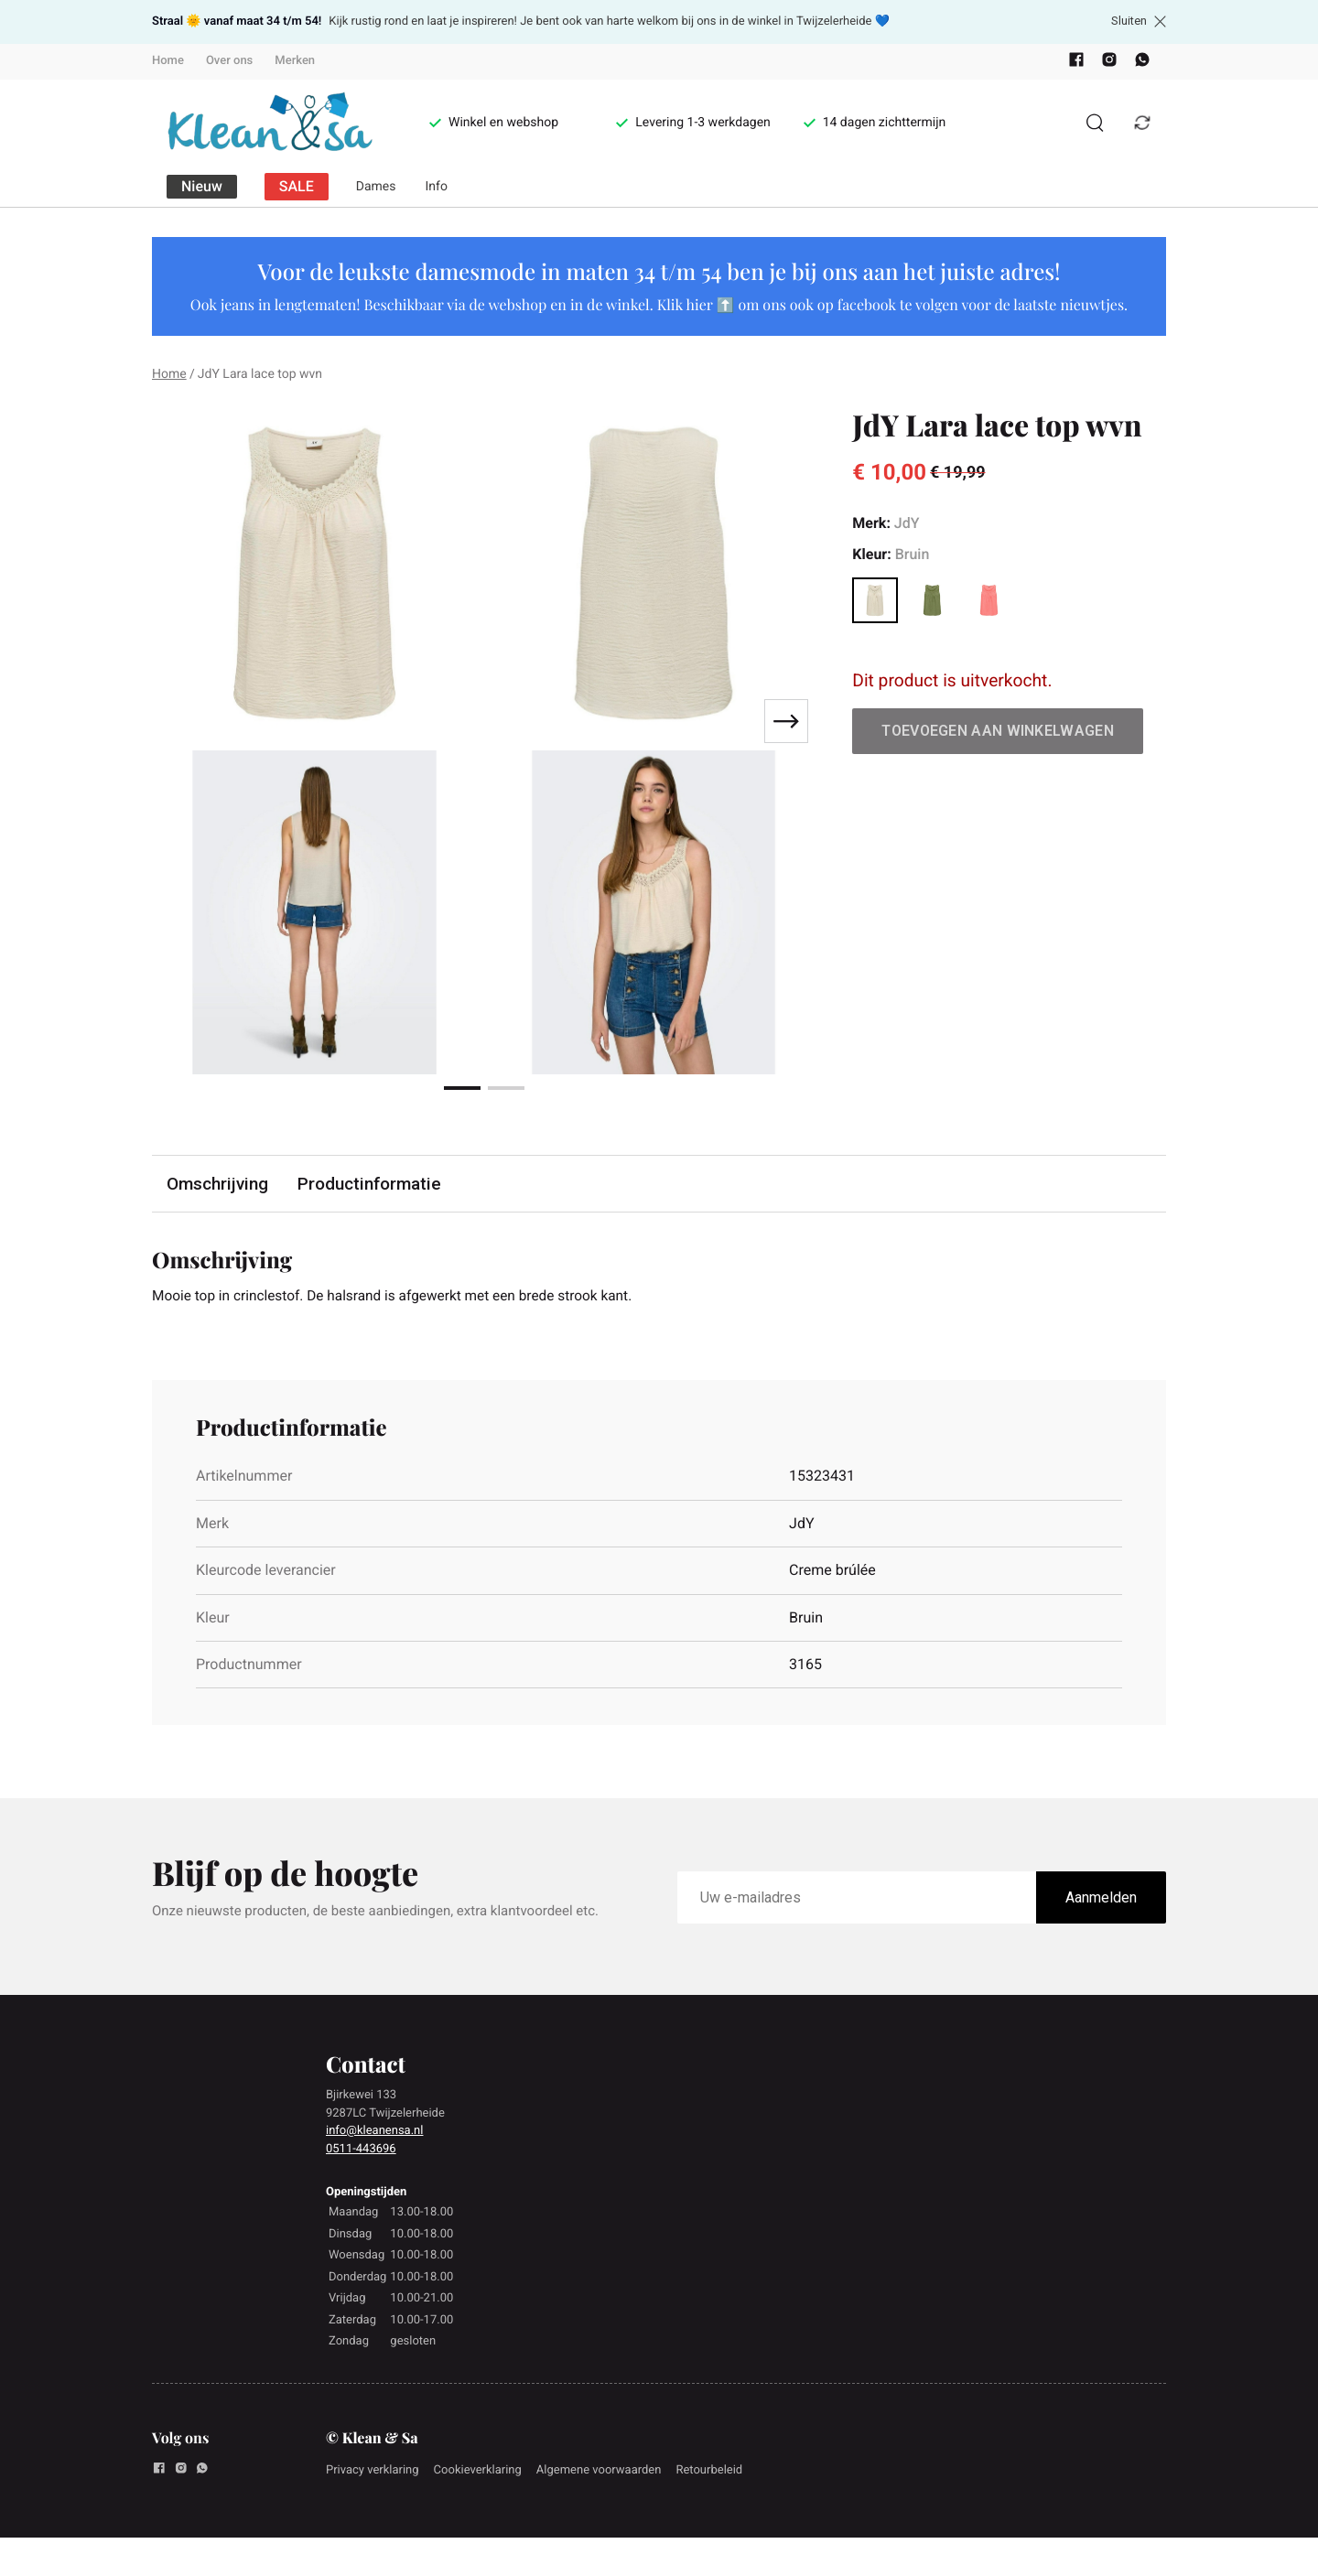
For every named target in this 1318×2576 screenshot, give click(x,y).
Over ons (229, 61)
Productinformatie (370, 1183)
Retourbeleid (708, 2471)
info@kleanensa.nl (374, 2132)
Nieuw (201, 186)
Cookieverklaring (478, 2471)
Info (437, 186)
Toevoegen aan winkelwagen (997, 730)
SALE (296, 186)
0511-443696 (361, 2150)
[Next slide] (786, 721)
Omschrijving (218, 1183)
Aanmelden (1101, 1899)
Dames (376, 186)
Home (168, 61)
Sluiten (1138, 21)
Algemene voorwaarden (599, 2471)
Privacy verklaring (372, 2471)
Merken (295, 61)
